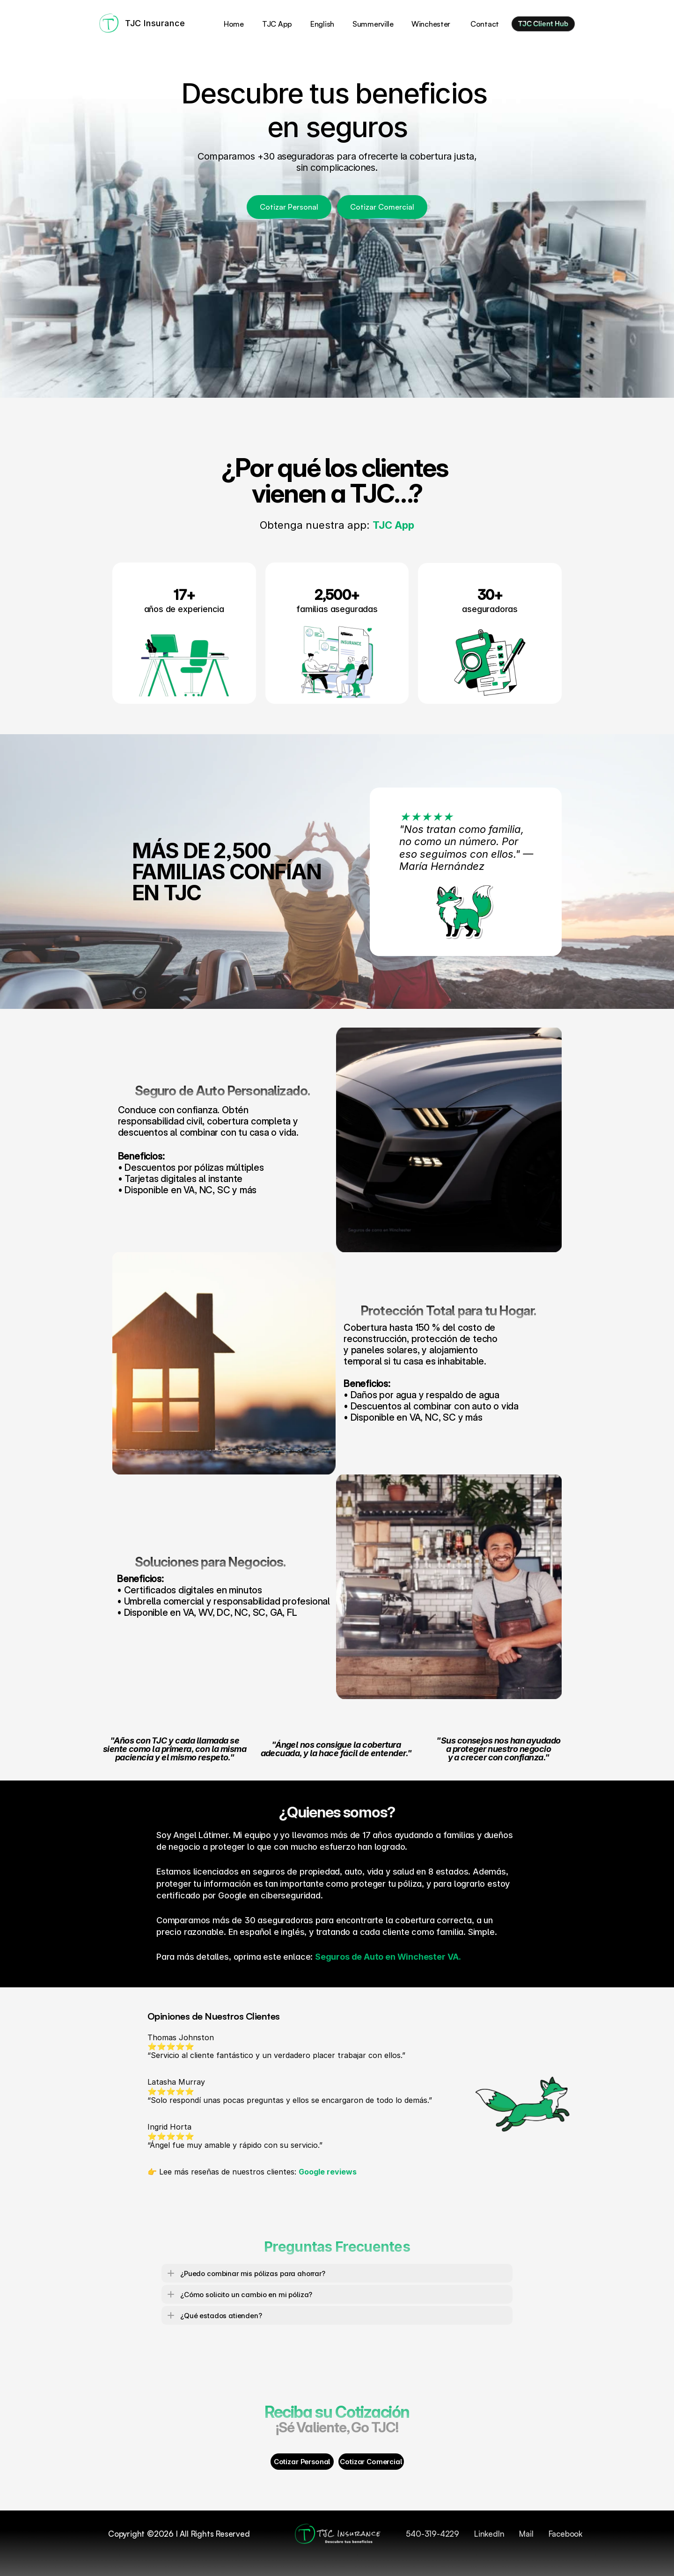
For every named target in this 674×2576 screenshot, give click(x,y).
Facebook (565, 2534)
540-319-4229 (432, 2534)
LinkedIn (489, 2534)
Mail (526, 2534)
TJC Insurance (155, 23)
